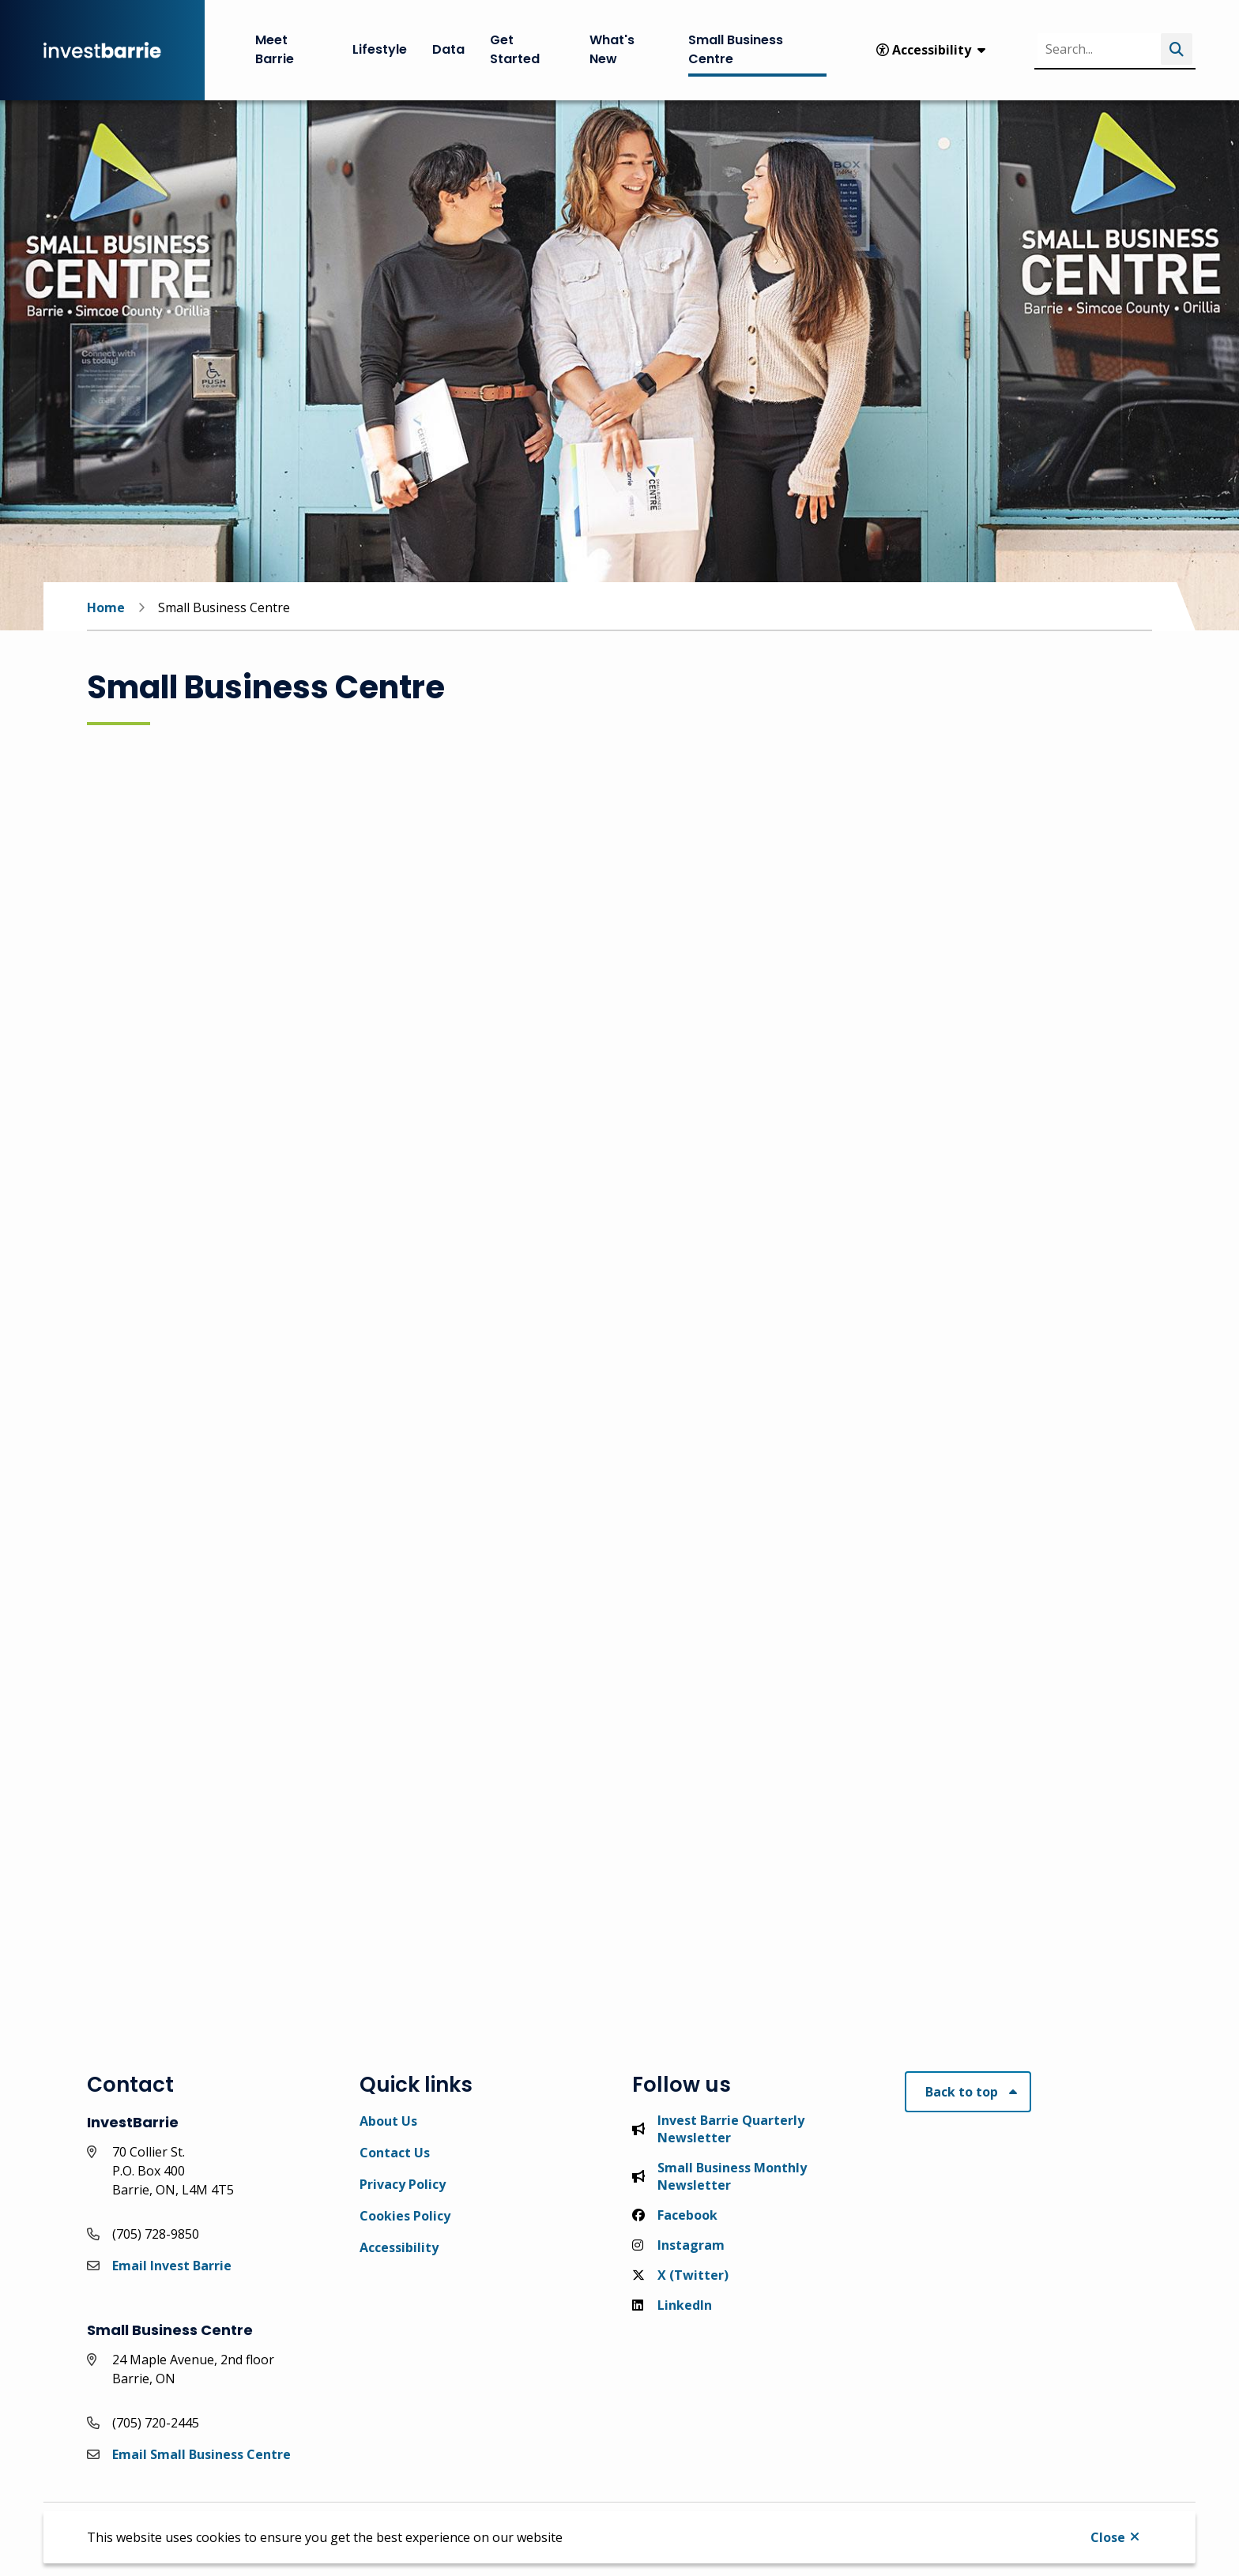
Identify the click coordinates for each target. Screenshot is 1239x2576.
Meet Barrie (274, 49)
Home (106, 607)
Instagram (678, 2245)
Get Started (515, 49)
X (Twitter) (680, 2275)
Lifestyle (379, 49)
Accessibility (399, 2247)
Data (448, 49)
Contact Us (395, 2152)
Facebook (674, 2215)
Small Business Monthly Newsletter (719, 2176)
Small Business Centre (735, 49)
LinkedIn (672, 2305)
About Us (388, 2121)
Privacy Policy (403, 2184)
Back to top (961, 2091)
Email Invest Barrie (172, 2265)
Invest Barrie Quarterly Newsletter (718, 2129)
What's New (612, 49)
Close (1107, 2537)
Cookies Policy (405, 2215)
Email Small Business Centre (201, 2454)
